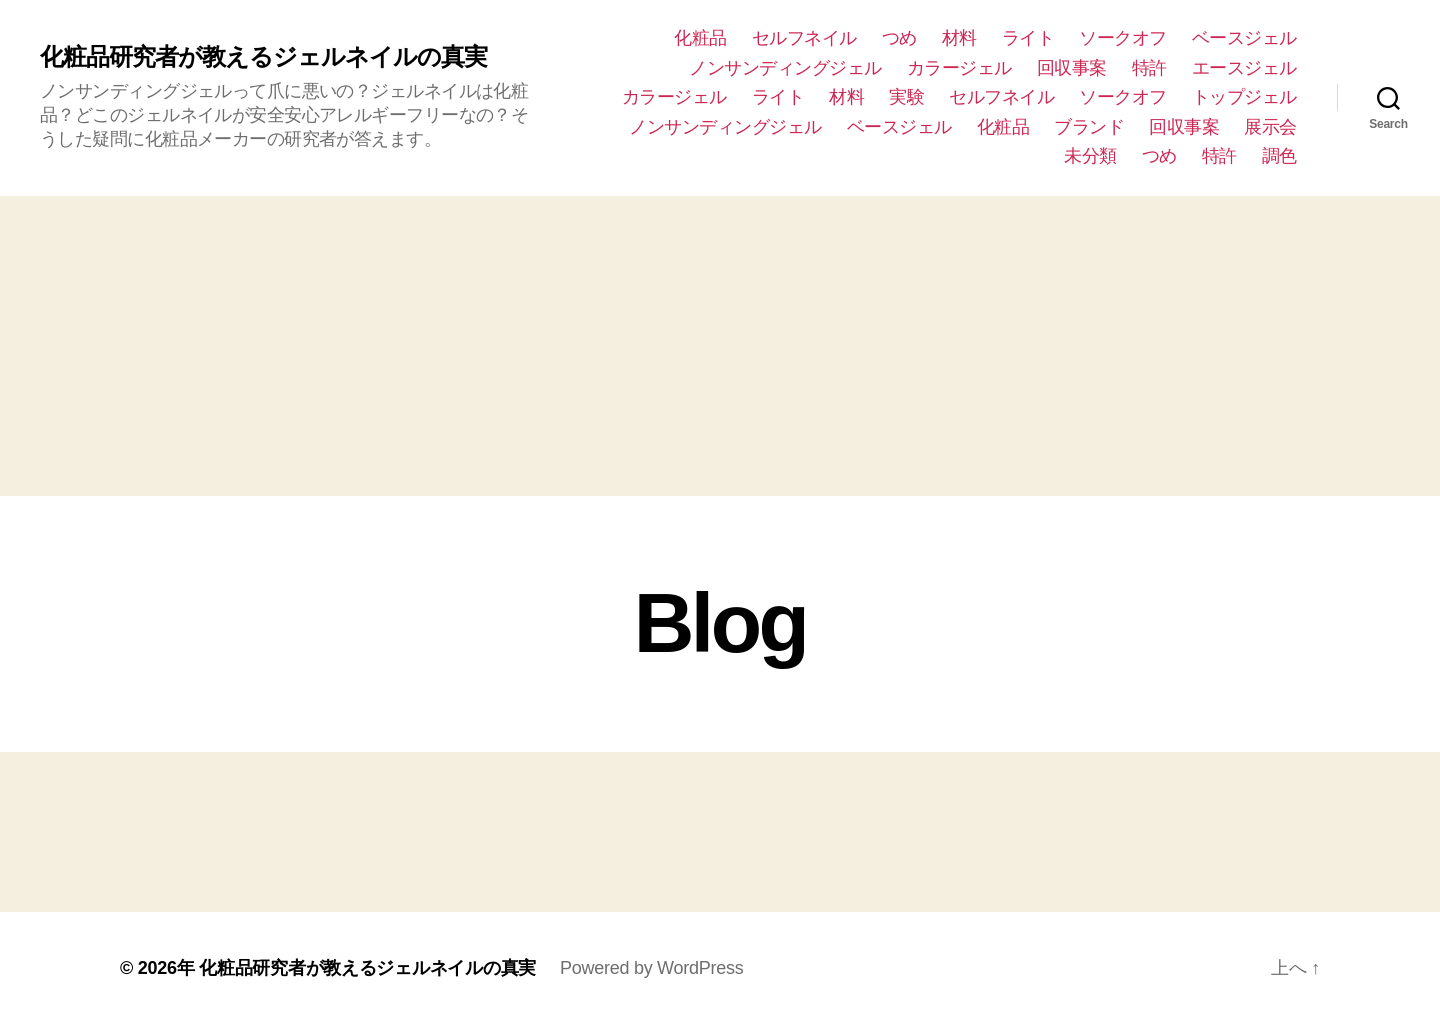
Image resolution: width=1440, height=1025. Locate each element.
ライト (1028, 38)
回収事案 (1072, 68)
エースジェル (1244, 68)
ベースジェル (1244, 38)
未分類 (1090, 156)
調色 (1279, 156)
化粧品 (700, 38)
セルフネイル (804, 38)
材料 (959, 38)
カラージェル (959, 68)
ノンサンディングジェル (785, 68)
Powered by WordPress (651, 968)
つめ (899, 38)
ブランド (1089, 127)
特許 (1149, 68)
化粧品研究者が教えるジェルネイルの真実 (263, 57)
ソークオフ (1123, 38)
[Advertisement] (720, 346)
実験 (906, 97)
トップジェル (1244, 97)
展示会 (1270, 127)
